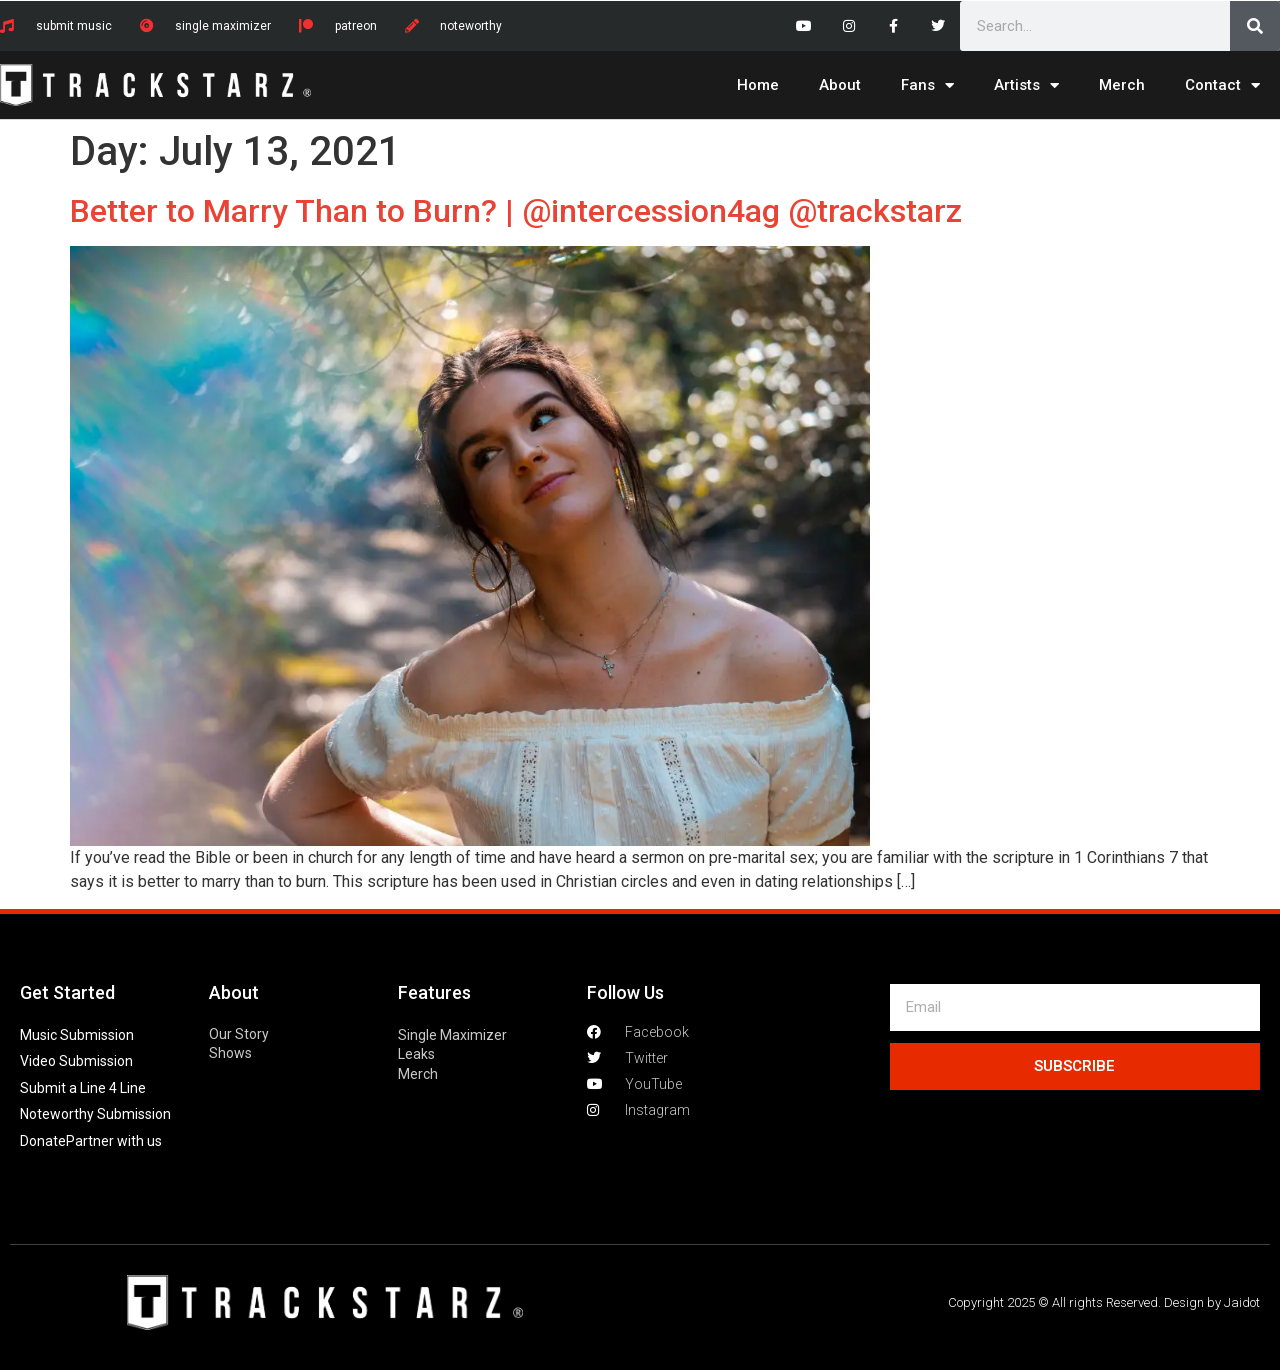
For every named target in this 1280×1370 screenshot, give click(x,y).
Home (758, 85)
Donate (43, 1141)
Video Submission (76, 1061)
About (840, 85)
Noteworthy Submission (95, 1114)
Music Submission (77, 1035)
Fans (927, 85)
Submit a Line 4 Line (83, 1088)
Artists (1026, 85)
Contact (1222, 85)
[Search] (1255, 26)
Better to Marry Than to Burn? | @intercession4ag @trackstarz (516, 211)
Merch (1122, 85)
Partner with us (114, 1141)
